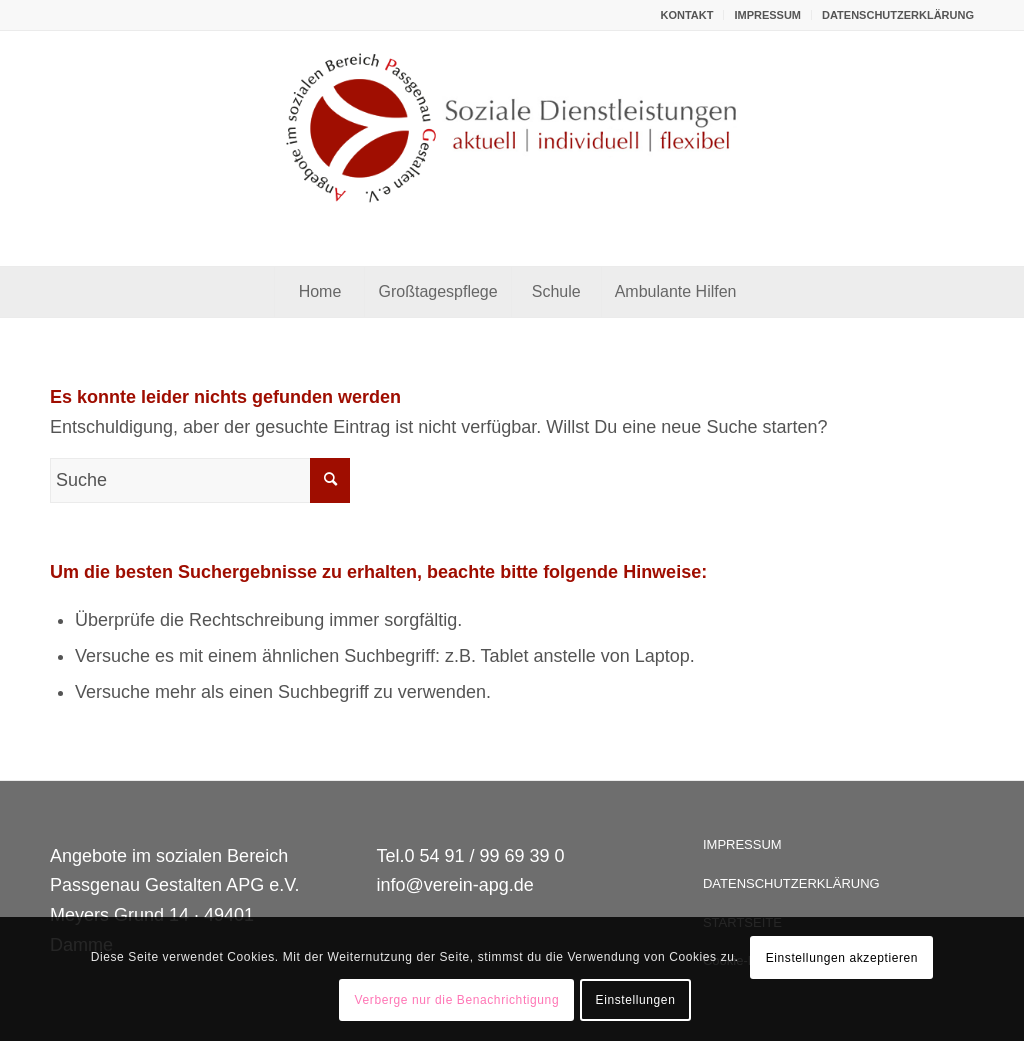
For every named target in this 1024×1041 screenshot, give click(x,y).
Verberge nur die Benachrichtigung (457, 1000)
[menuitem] (687, 15)
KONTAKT (686, 15)
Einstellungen (636, 1000)
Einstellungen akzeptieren (842, 958)
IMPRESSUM (767, 15)
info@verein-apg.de (454, 885)
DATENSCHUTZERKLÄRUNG (898, 15)
